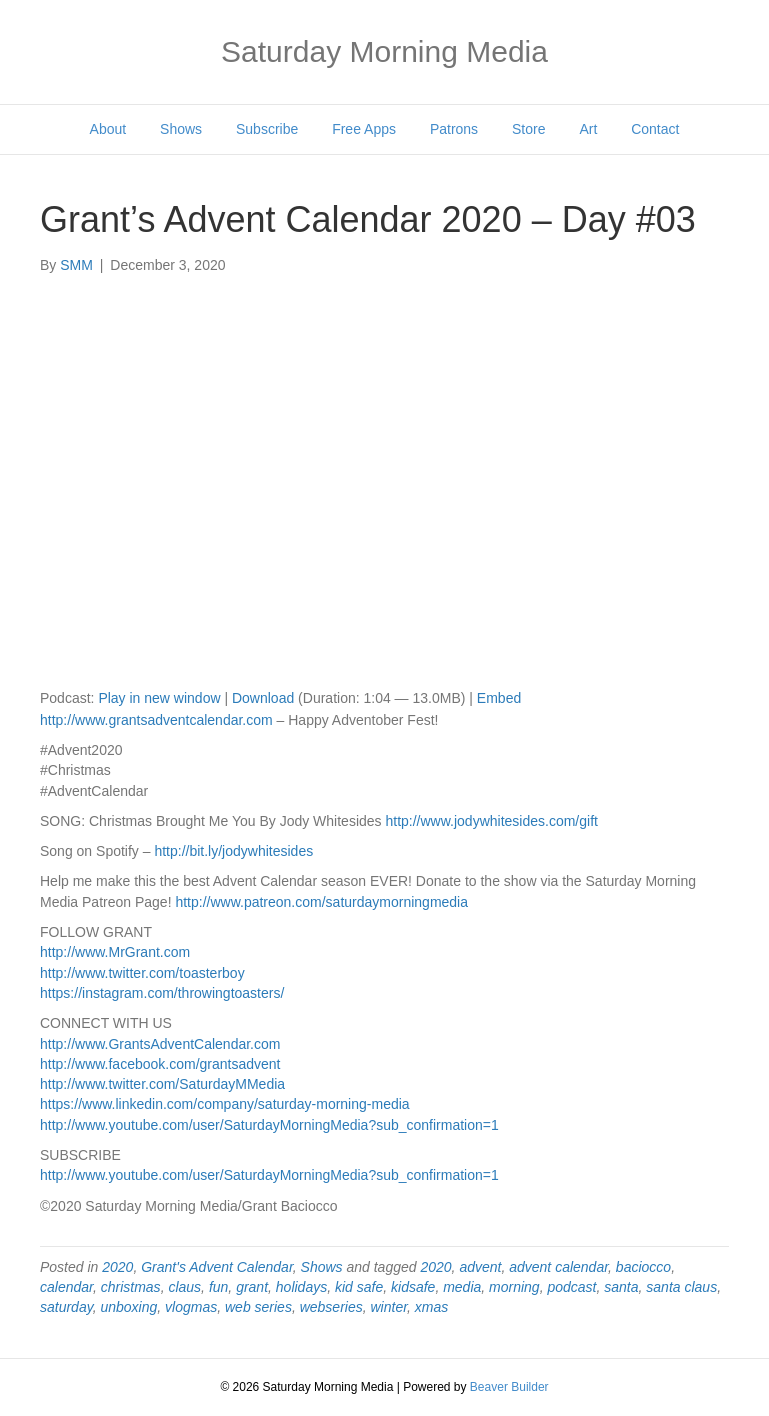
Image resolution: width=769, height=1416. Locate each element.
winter (389, 1307)
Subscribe (267, 129)
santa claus (681, 1287)
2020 (117, 1267)
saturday (66, 1307)
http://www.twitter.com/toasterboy (142, 973)
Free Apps (364, 129)
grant (252, 1287)
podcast (571, 1287)
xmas (431, 1307)
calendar (66, 1287)
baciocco (643, 1267)
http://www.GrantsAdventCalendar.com (160, 1044)
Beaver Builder (509, 1387)
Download (263, 698)
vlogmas (191, 1307)
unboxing (128, 1307)
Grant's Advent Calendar (217, 1267)
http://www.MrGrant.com (115, 952)
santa (621, 1287)
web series (258, 1307)
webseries (331, 1307)
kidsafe (413, 1287)
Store (528, 129)
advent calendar (558, 1267)
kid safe (359, 1287)
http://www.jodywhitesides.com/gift (491, 821)
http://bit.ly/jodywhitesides (233, 851)
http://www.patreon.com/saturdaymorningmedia (321, 902)
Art (588, 129)
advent (480, 1267)
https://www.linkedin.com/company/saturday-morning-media (225, 1104)
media (462, 1287)
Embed (499, 698)
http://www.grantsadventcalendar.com (156, 720)
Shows (181, 129)
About (108, 129)
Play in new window (159, 698)
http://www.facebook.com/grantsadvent (160, 1064)
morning (514, 1287)
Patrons (454, 129)
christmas (131, 1287)
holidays (301, 1287)
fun (218, 1287)
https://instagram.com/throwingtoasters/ (162, 993)
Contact (655, 129)
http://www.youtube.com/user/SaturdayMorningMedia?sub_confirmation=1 (269, 1125)
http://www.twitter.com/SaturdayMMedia (162, 1084)
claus (184, 1287)
